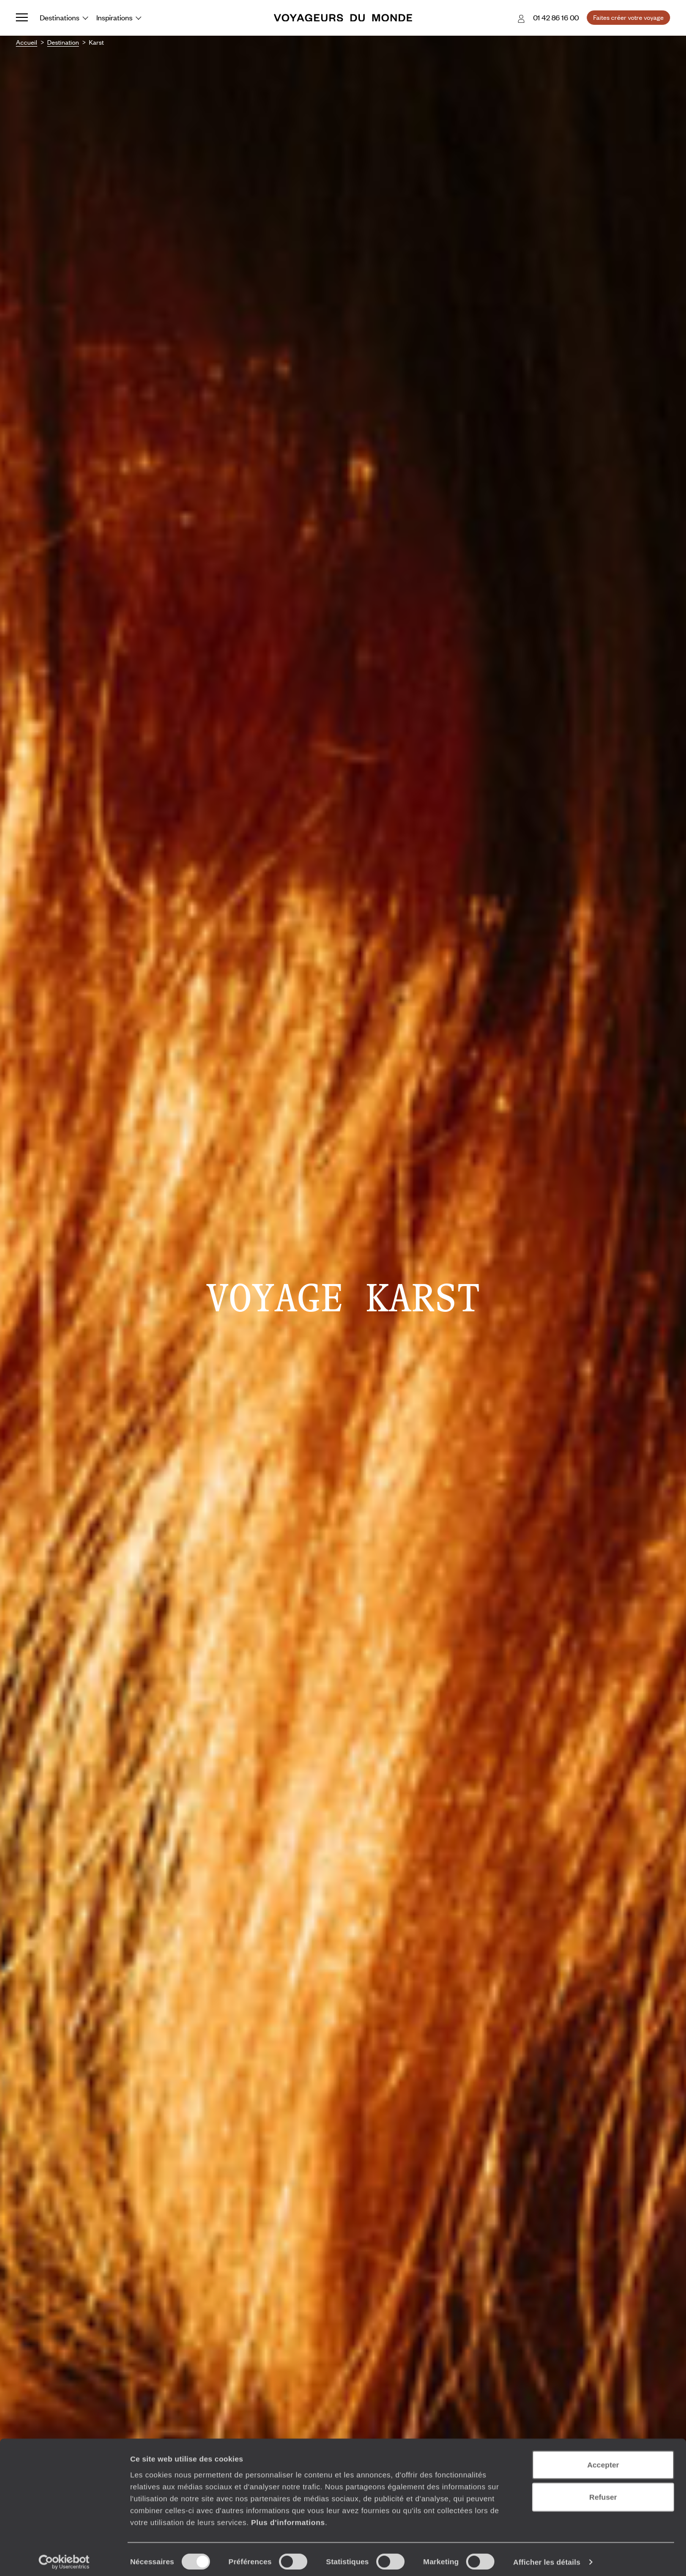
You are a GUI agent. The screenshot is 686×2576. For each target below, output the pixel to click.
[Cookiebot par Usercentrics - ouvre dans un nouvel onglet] (64, 2556)
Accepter (603, 2458)
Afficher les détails (546, 2556)
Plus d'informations (288, 2516)
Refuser (603, 2491)
